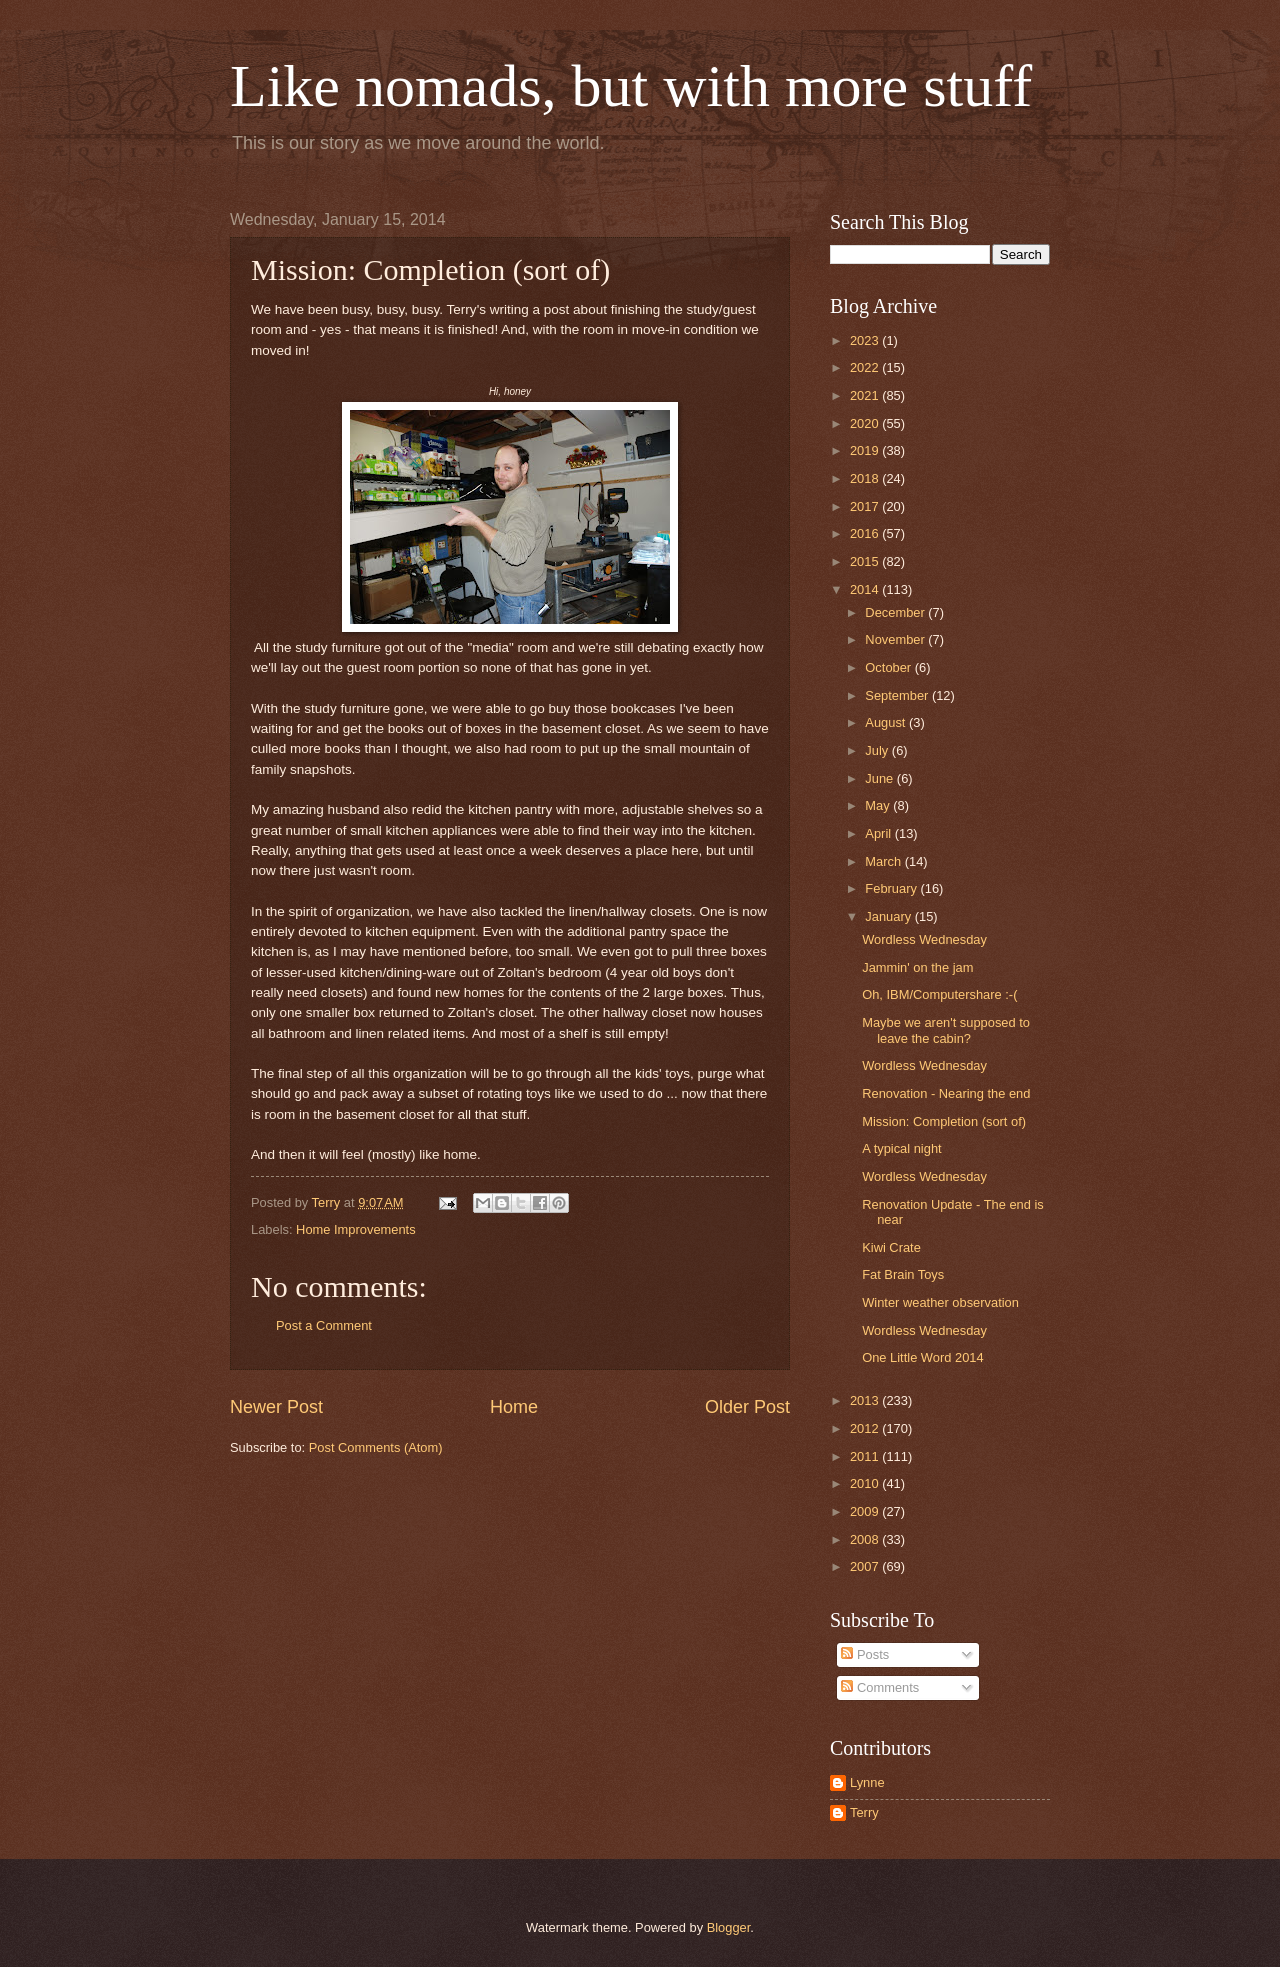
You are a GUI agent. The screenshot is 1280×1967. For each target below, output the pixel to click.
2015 (866, 561)
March (884, 861)
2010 (866, 1483)
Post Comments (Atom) (376, 1447)
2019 (866, 450)
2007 (866, 1566)
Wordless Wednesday (924, 939)
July (878, 750)
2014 (866, 589)
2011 (866, 1456)
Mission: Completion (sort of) (944, 1121)
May (879, 805)
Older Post (747, 1407)
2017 (866, 506)
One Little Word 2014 (922, 1357)
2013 (866, 1400)
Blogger (729, 1927)
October (889, 667)
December (896, 612)
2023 (866, 340)
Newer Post (276, 1407)
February (892, 888)
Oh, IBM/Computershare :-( (939, 994)
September (898, 695)
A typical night (901, 1148)
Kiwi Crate (891, 1247)
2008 (866, 1539)
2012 (866, 1428)
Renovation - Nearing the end (946, 1093)
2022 (866, 367)
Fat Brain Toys (903, 1274)
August (887, 722)
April (879, 833)
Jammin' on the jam (917, 967)
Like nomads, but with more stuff (631, 86)
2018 (866, 478)
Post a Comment (324, 1325)
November (896, 639)
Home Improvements (356, 1229)
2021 (866, 395)
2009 (866, 1511)
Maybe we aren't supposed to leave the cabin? (946, 1030)
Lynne (867, 1782)
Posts (865, 1654)
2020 (866, 423)
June (881, 778)
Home (514, 1407)
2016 (866, 533)
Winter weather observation (940, 1302)
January (889, 916)
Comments (880, 1687)
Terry (864, 1812)
